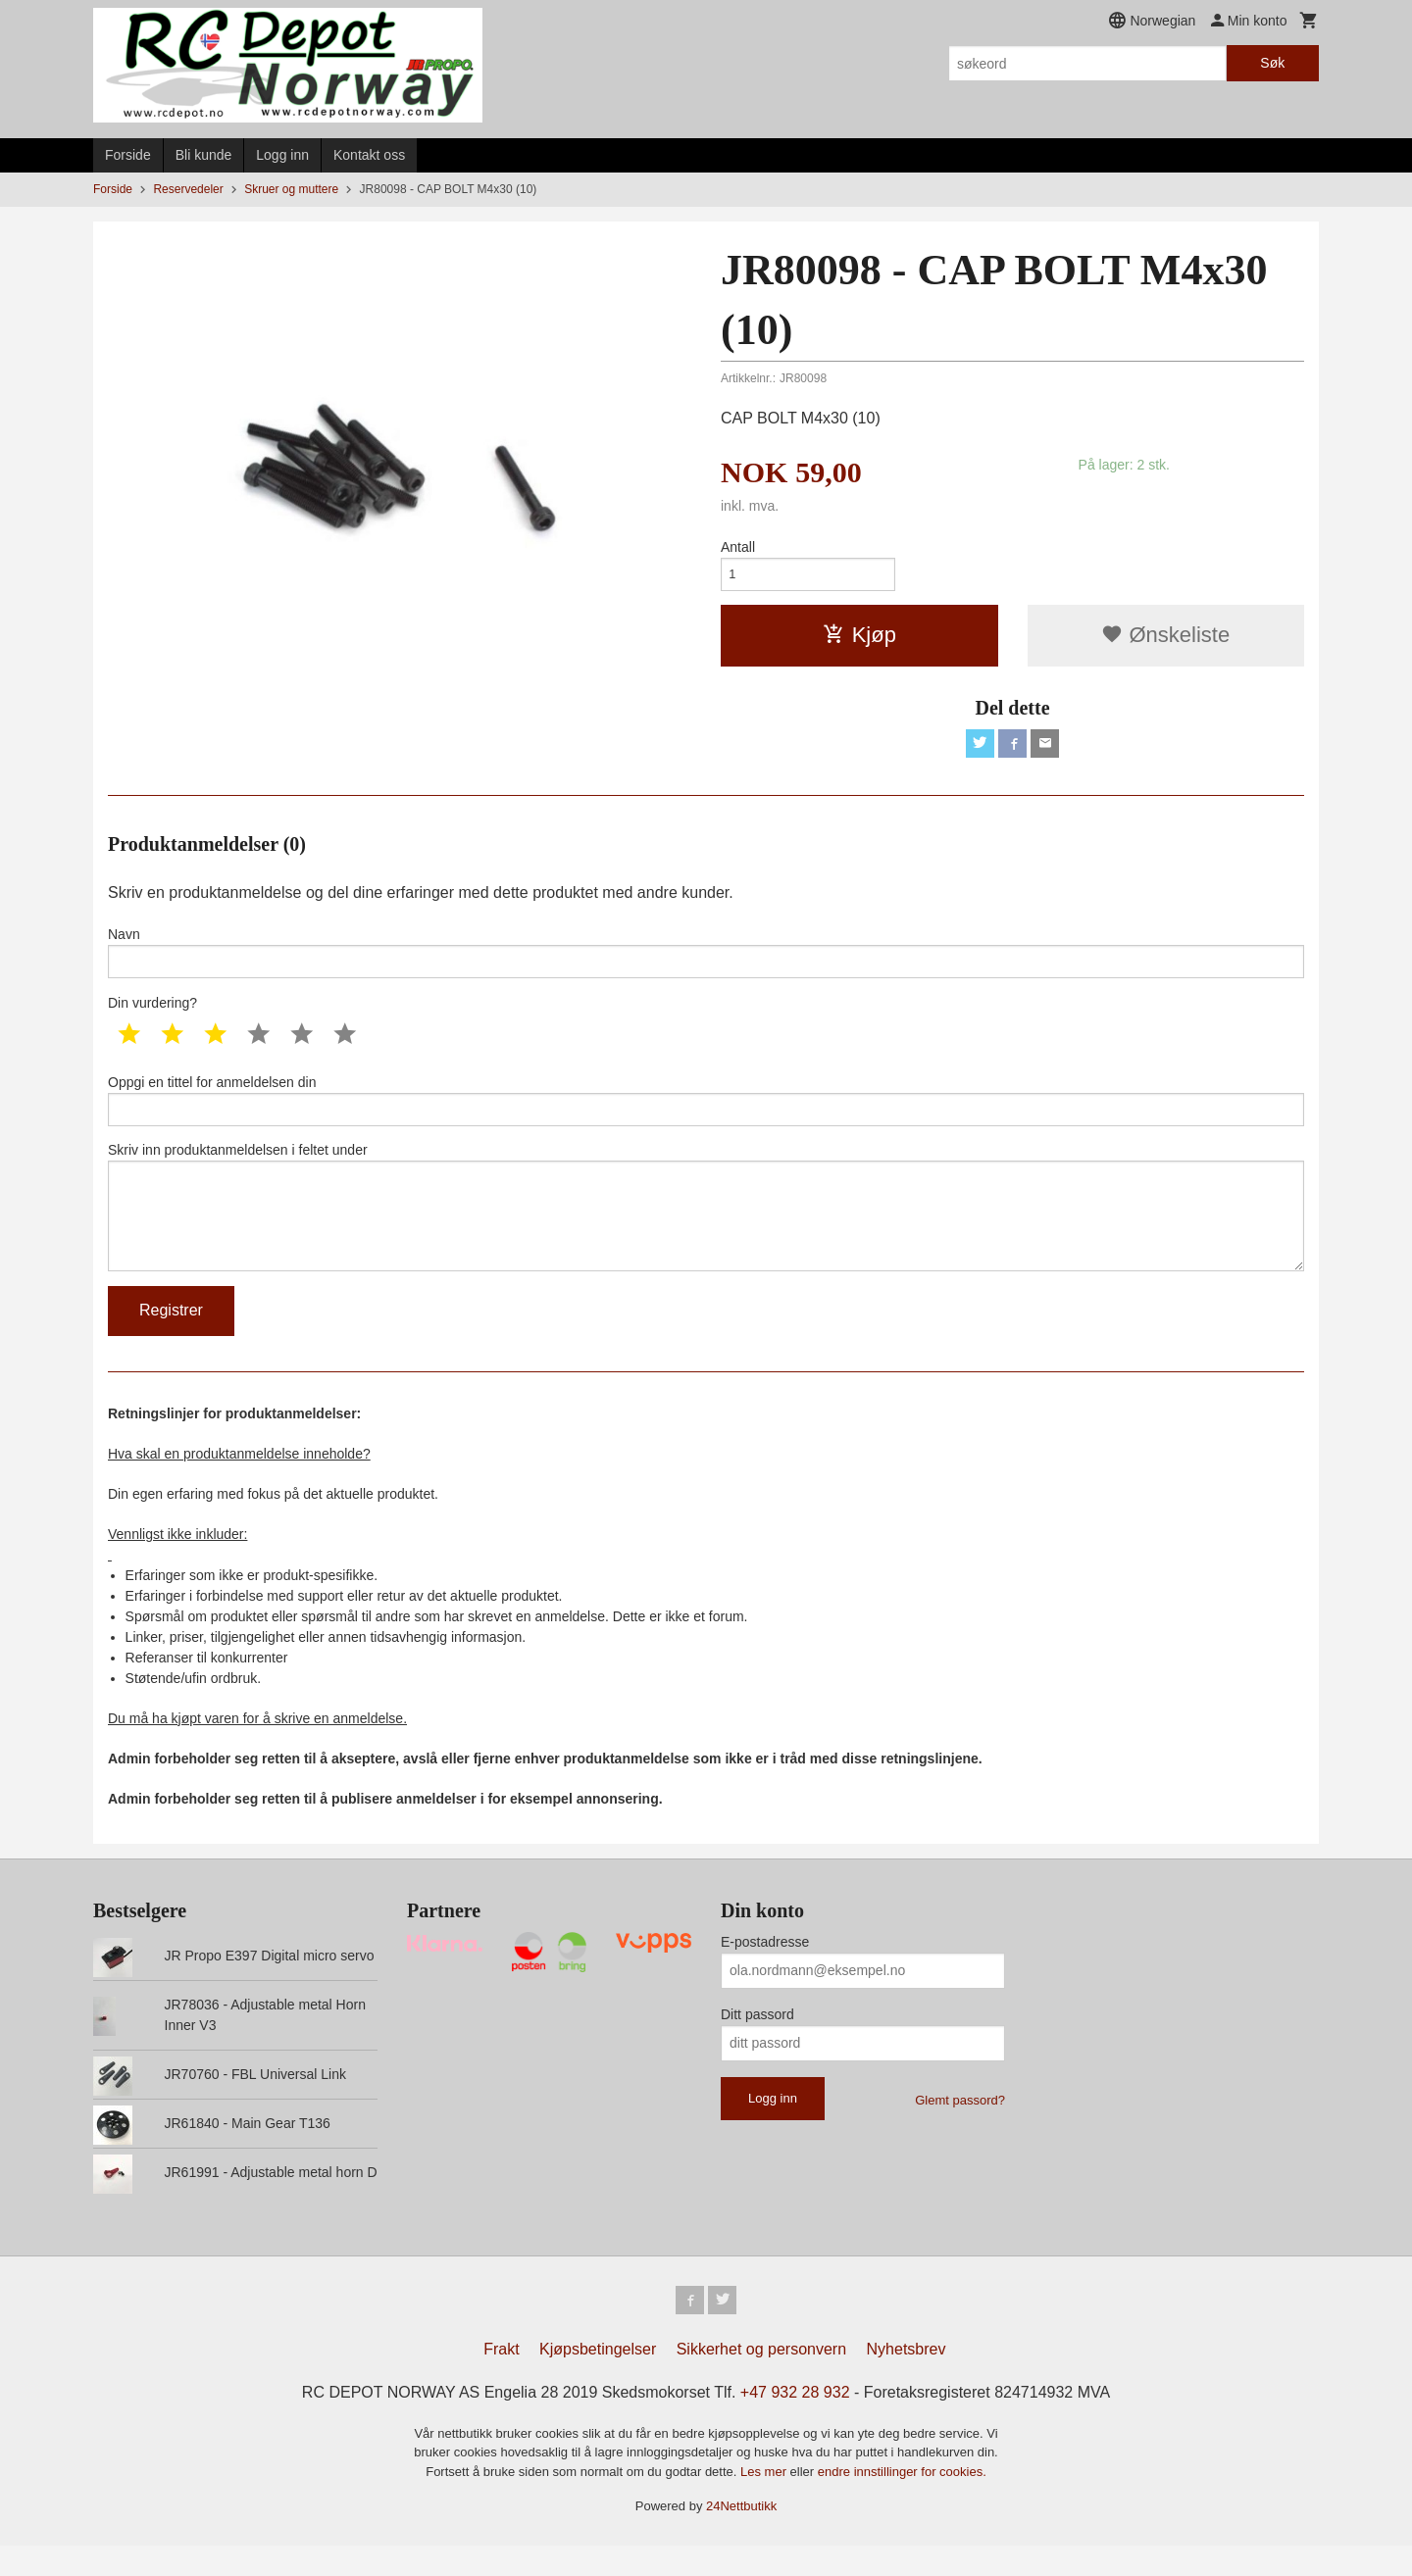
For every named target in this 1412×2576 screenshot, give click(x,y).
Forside (128, 155)
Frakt (501, 2379)
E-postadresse (765, 1969)
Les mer (765, 2502)
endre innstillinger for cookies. (902, 2502)
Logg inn (282, 155)
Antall (738, 547)
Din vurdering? (152, 1014)
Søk (1272, 63)
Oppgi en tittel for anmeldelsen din (706, 1113)
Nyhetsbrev (906, 2379)
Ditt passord (757, 2042)
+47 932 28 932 (795, 2422)
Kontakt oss (369, 155)
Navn (706, 961)
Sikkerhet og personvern (761, 2379)
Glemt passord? (960, 2127)
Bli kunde (204, 155)
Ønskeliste (1165, 639)
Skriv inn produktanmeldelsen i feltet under (706, 1228)
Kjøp (859, 639)
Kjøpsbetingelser (597, 2379)
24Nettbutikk (741, 2536)
